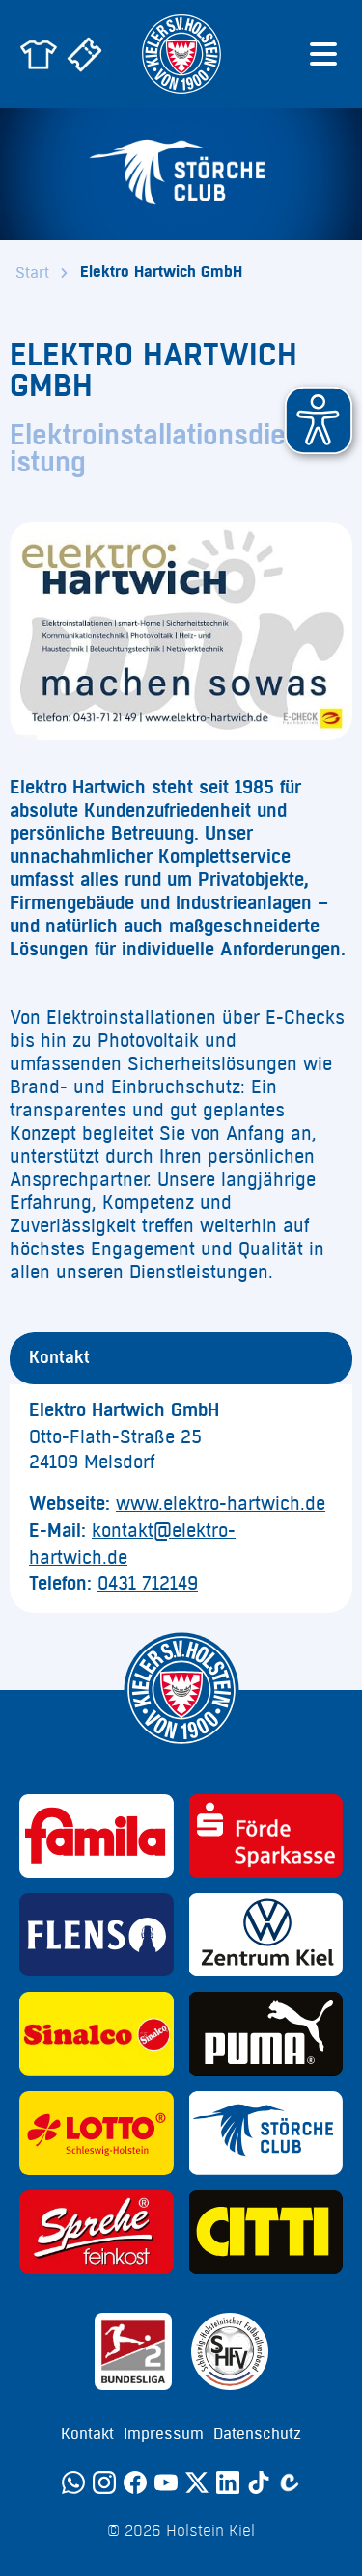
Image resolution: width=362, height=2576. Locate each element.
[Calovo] (289, 2482)
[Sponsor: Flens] (96, 1935)
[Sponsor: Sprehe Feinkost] (96, 2232)
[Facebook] (135, 2482)
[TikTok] (258, 2482)
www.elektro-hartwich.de (220, 1503)
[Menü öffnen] (323, 54)
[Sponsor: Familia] (96, 1836)
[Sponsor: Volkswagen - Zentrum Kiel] (266, 1935)
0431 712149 (147, 1584)
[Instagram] (104, 2482)
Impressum (164, 2434)
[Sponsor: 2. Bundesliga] (133, 2351)
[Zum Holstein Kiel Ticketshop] (85, 54)
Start (32, 272)
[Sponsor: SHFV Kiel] (229, 2351)
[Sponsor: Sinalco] (96, 2034)
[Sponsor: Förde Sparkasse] (266, 1836)
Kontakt (87, 2434)
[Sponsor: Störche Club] (266, 2133)
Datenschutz (257, 2434)
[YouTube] (166, 2482)
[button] (318, 420)
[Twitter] (197, 2482)
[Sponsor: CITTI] (266, 2232)
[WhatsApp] (73, 2482)
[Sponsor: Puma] (266, 2034)
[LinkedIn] (227, 2482)
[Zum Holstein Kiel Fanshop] (38, 54)
